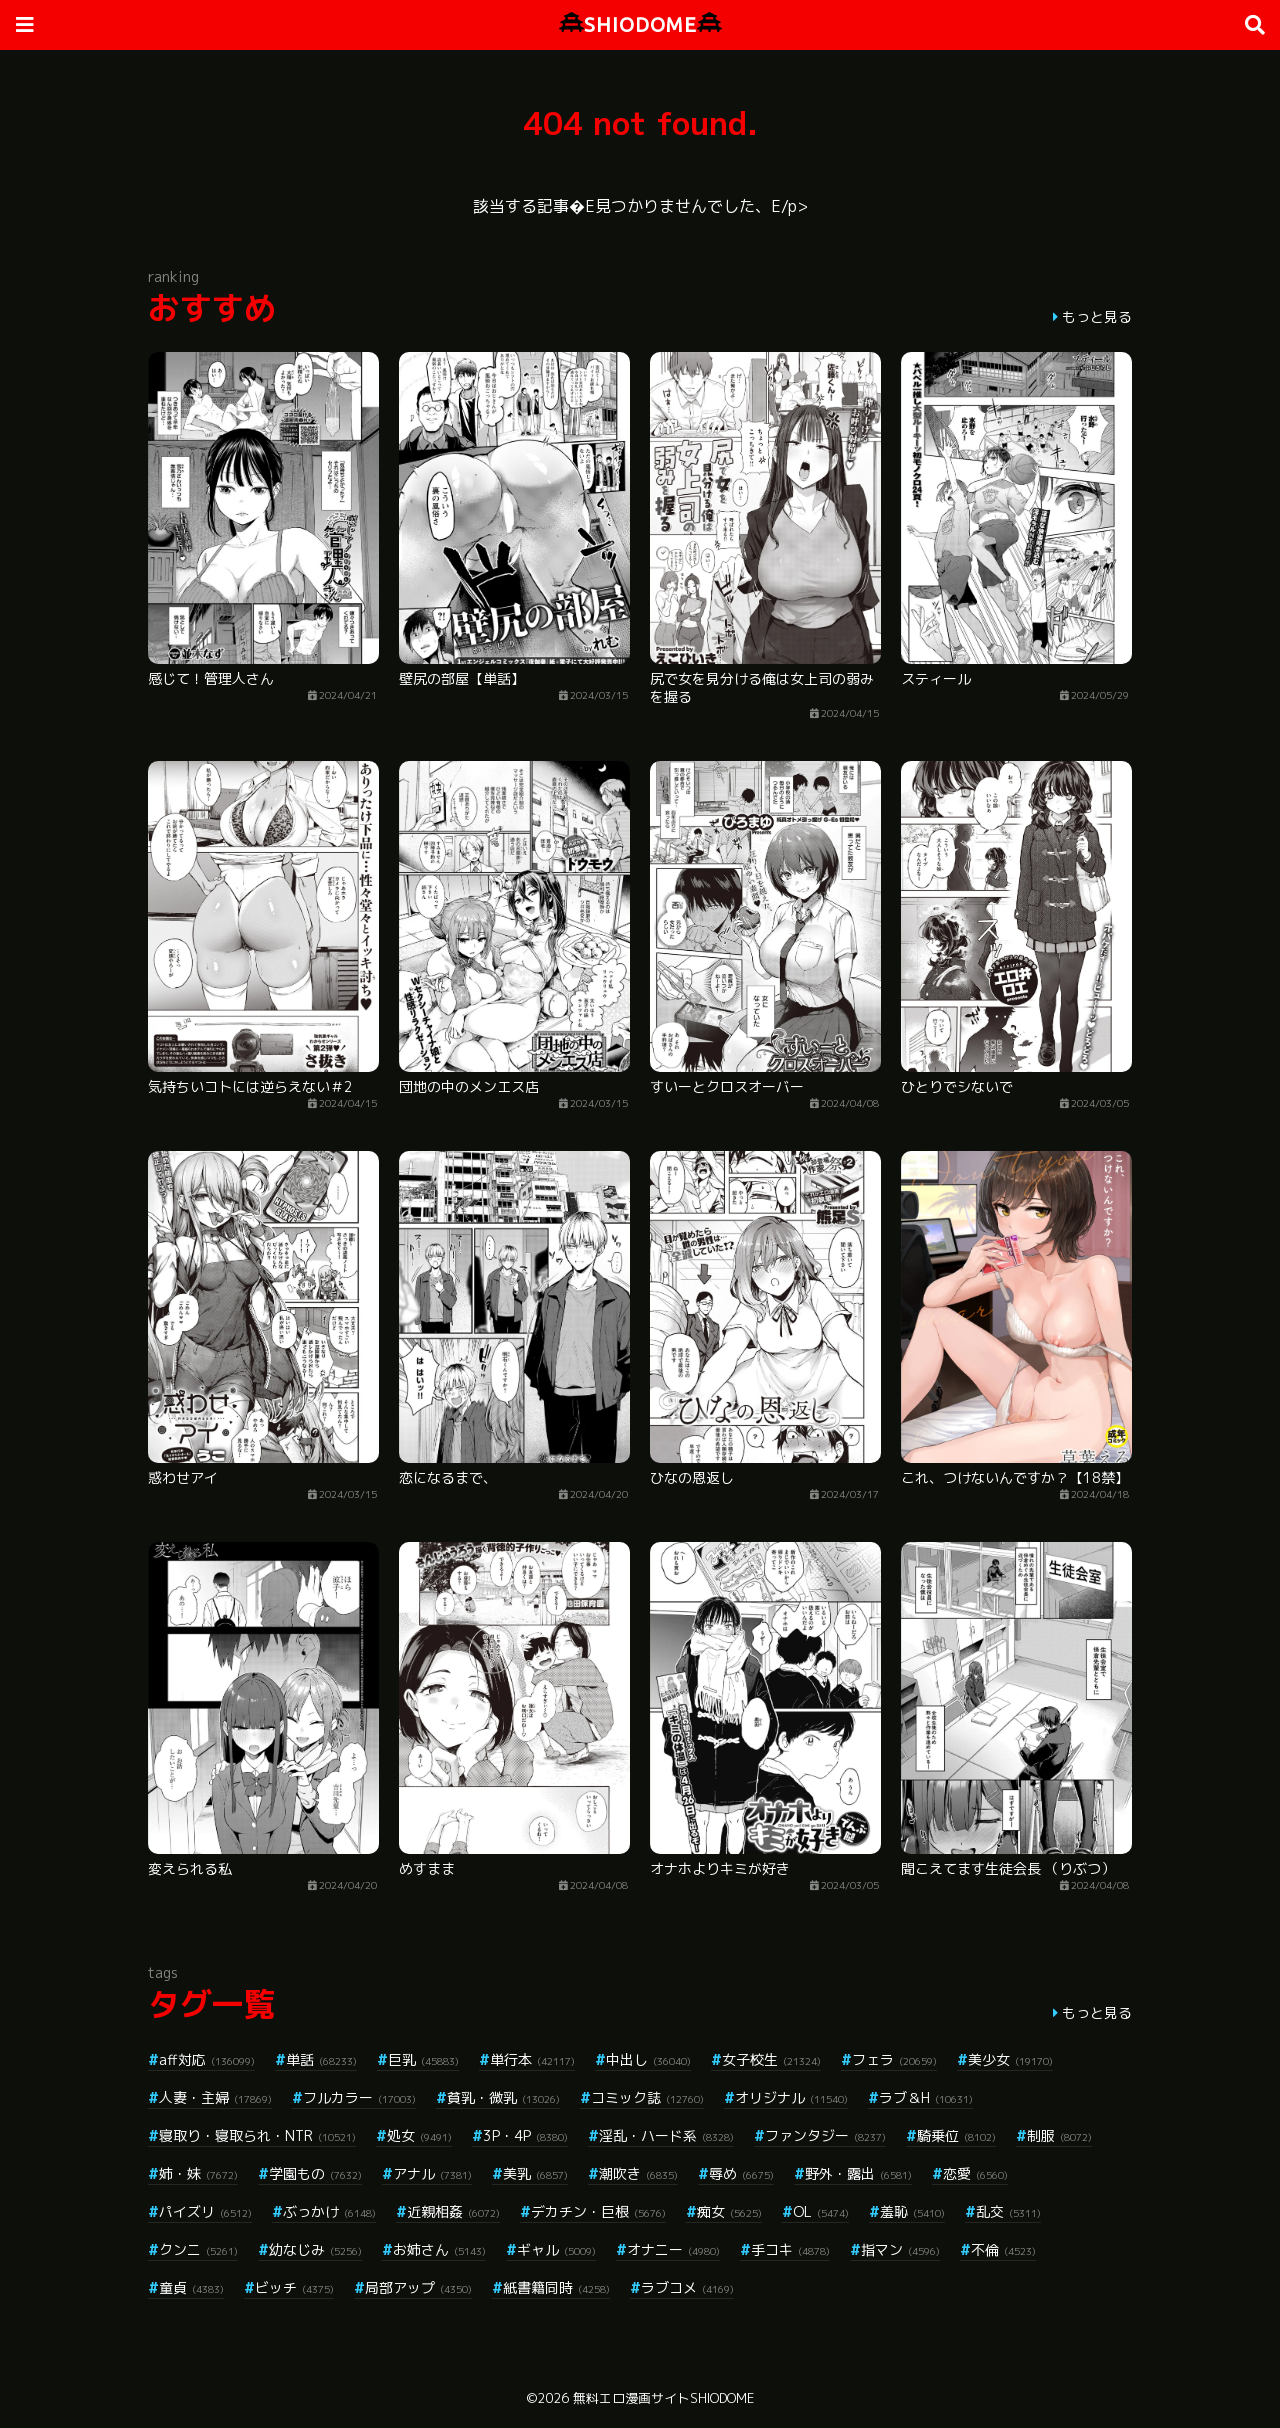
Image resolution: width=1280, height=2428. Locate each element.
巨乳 (423, 2059)
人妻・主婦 (215, 2097)
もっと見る (1097, 316)
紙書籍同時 (556, 2287)
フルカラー (359, 2097)
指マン (900, 2249)
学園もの (315, 2173)
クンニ (198, 2249)
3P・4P (525, 2135)
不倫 (1003, 2249)
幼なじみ (315, 2249)
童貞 (191, 2287)
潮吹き (638, 2173)
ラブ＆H (926, 2097)
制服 (1059, 2135)
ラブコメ (687, 2287)
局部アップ (418, 2287)
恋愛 (975, 2173)
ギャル (556, 2249)
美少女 (1010, 2059)
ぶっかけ (329, 2211)
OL (821, 2211)
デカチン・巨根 (598, 2211)
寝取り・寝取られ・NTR (257, 2135)
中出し (648, 2059)
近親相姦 (453, 2211)
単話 (321, 2059)
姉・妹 (198, 2173)
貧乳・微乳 (503, 2097)
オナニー (673, 2249)
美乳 (535, 2173)
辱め (741, 2173)
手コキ (790, 2249)
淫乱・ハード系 (666, 2135)
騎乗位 (956, 2135)
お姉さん (439, 2249)
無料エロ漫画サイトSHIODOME (663, 2398)
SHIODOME (640, 24)
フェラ (894, 2059)
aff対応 (207, 2059)
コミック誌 (647, 2097)
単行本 (532, 2059)
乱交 (1008, 2211)
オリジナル (791, 2097)
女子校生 (771, 2059)
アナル (432, 2173)
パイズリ (205, 2211)
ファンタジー (825, 2135)
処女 (419, 2135)
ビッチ (294, 2287)
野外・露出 (858, 2173)
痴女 (729, 2211)
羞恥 (912, 2211)
